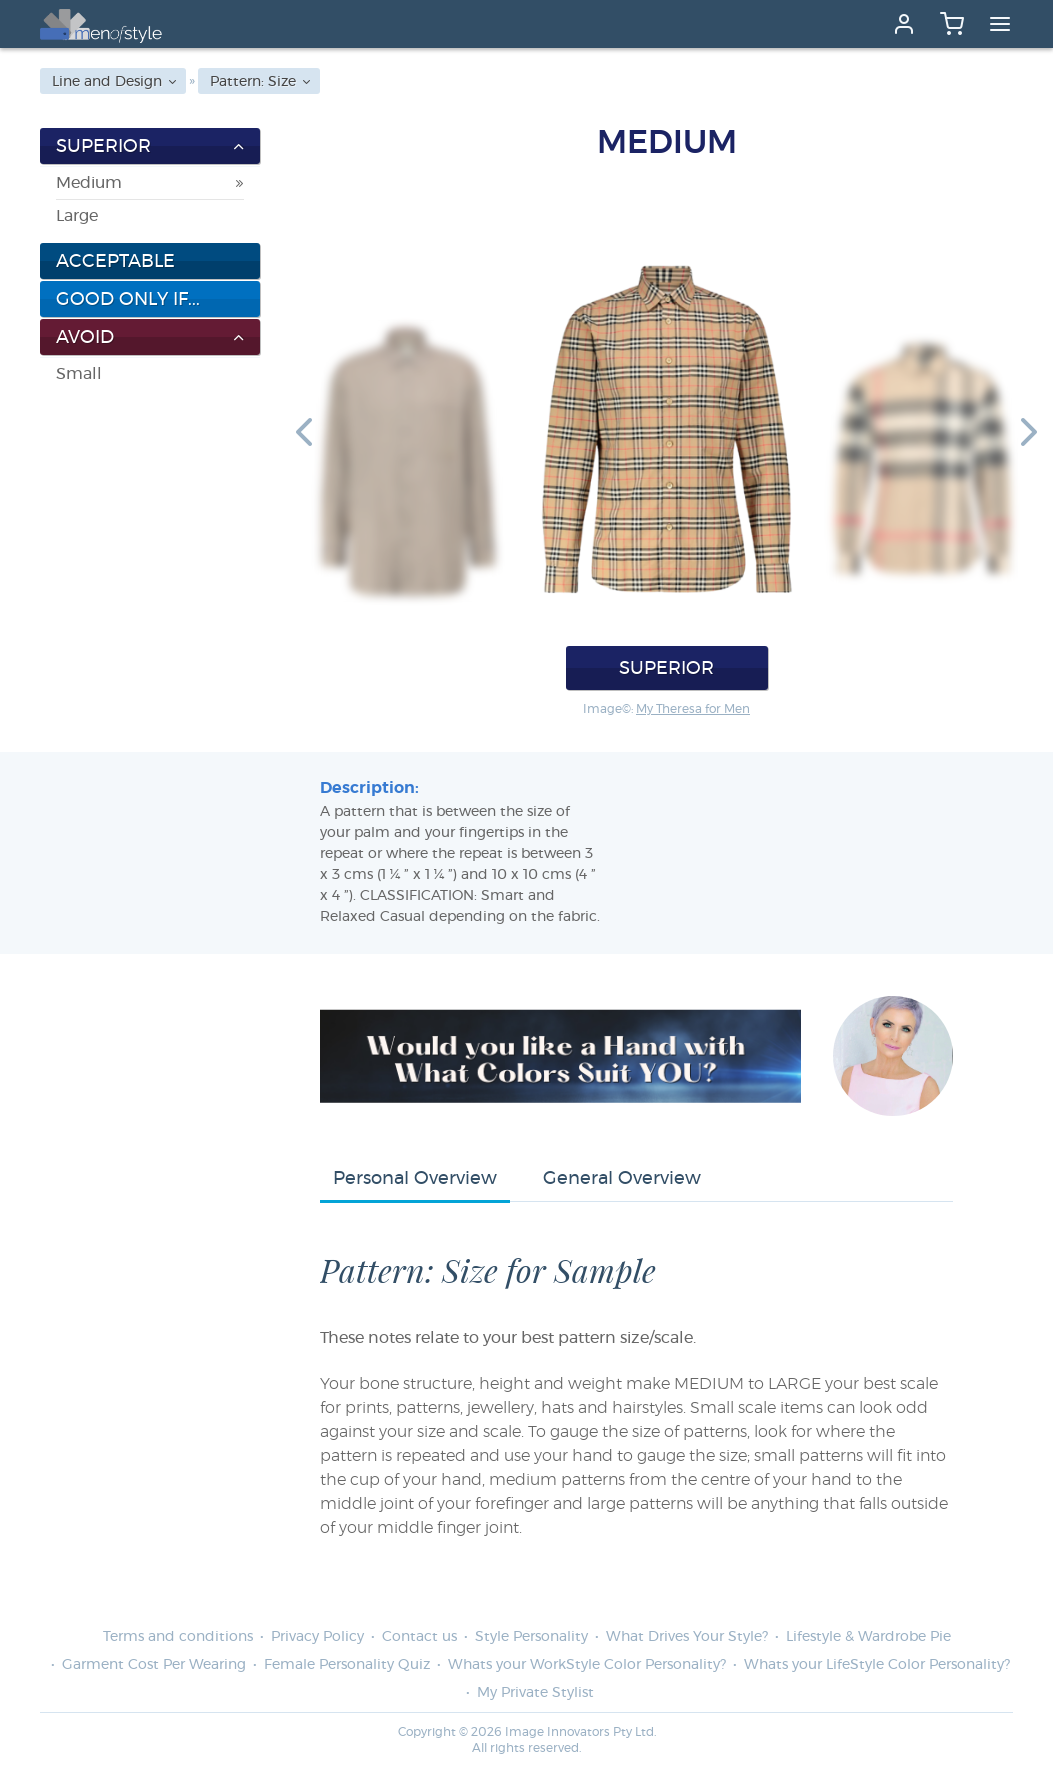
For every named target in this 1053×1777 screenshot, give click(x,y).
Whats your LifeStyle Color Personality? (877, 1665)
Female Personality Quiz (347, 1665)
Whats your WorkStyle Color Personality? (587, 1665)
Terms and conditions (178, 1637)
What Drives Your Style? (687, 1637)
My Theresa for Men (693, 709)
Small (79, 374)
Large (77, 216)
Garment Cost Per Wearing (154, 1665)
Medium (89, 183)
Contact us (419, 1637)
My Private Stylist (535, 1693)
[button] (304, 431)
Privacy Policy (317, 1637)
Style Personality (531, 1637)
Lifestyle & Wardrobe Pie (868, 1637)
